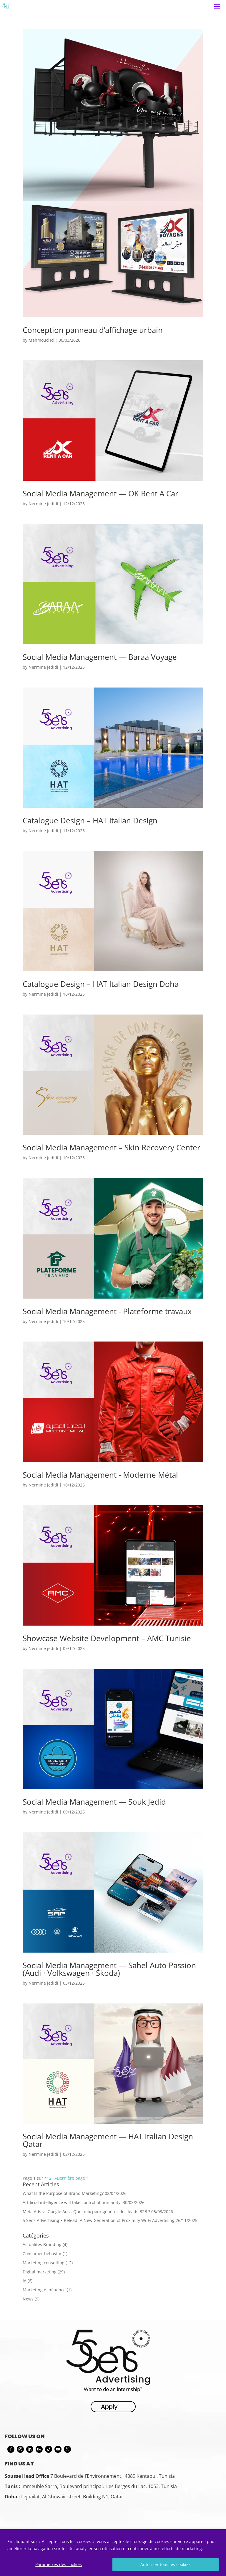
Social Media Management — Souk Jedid (94, 1801)
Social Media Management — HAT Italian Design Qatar (108, 2140)
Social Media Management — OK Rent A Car (100, 493)
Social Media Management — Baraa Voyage (100, 657)
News (28, 2299)
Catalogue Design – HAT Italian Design (90, 820)
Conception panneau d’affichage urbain (93, 330)
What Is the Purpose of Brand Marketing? (63, 2193)
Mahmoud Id (41, 340)
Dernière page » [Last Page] (72, 2178)
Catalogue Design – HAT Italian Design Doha (101, 984)
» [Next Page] (56, 2178)
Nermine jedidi (43, 503)
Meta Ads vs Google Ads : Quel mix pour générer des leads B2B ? (86, 2211)
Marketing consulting (43, 2262)
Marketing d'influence (44, 2290)
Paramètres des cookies (58, 2564)
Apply (109, 2407)
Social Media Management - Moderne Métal (100, 1474)
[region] (113, 2552)
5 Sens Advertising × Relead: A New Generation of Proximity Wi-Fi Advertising (99, 2220)
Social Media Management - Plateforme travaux (107, 1311)
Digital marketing (39, 2272)
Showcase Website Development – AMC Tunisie (107, 1638)
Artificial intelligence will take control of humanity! (72, 2202)
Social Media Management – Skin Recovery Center (111, 1147)
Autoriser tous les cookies (165, 2564)
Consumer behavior (42, 2253)
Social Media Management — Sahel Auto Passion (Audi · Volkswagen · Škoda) (109, 1969)
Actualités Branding (42, 2244)
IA (24, 2280)
